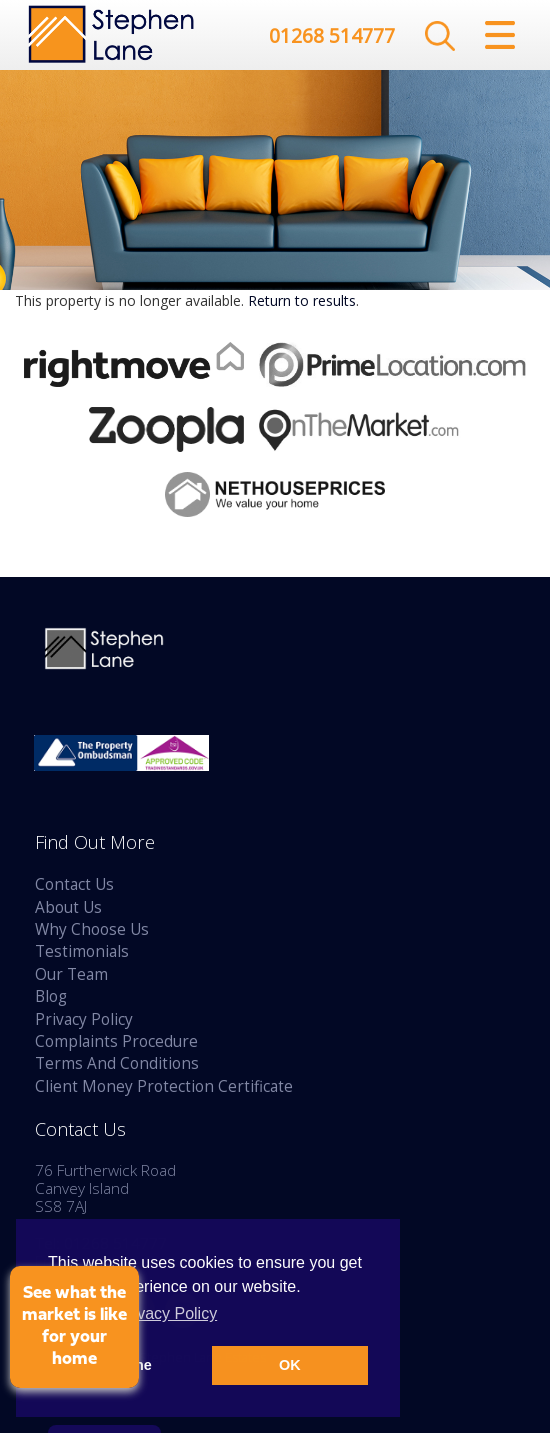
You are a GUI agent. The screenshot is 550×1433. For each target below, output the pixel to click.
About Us (68, 907)
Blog (51, 996)
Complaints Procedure (116, 1041)
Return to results (302, 300)
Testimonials (82, 951)
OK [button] (290, 1365)
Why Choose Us (92, 929)
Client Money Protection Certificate (164, 1086)
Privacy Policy (84, 1019)
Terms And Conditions (117, 1063)
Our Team (71, 974)
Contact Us (74, 884)
